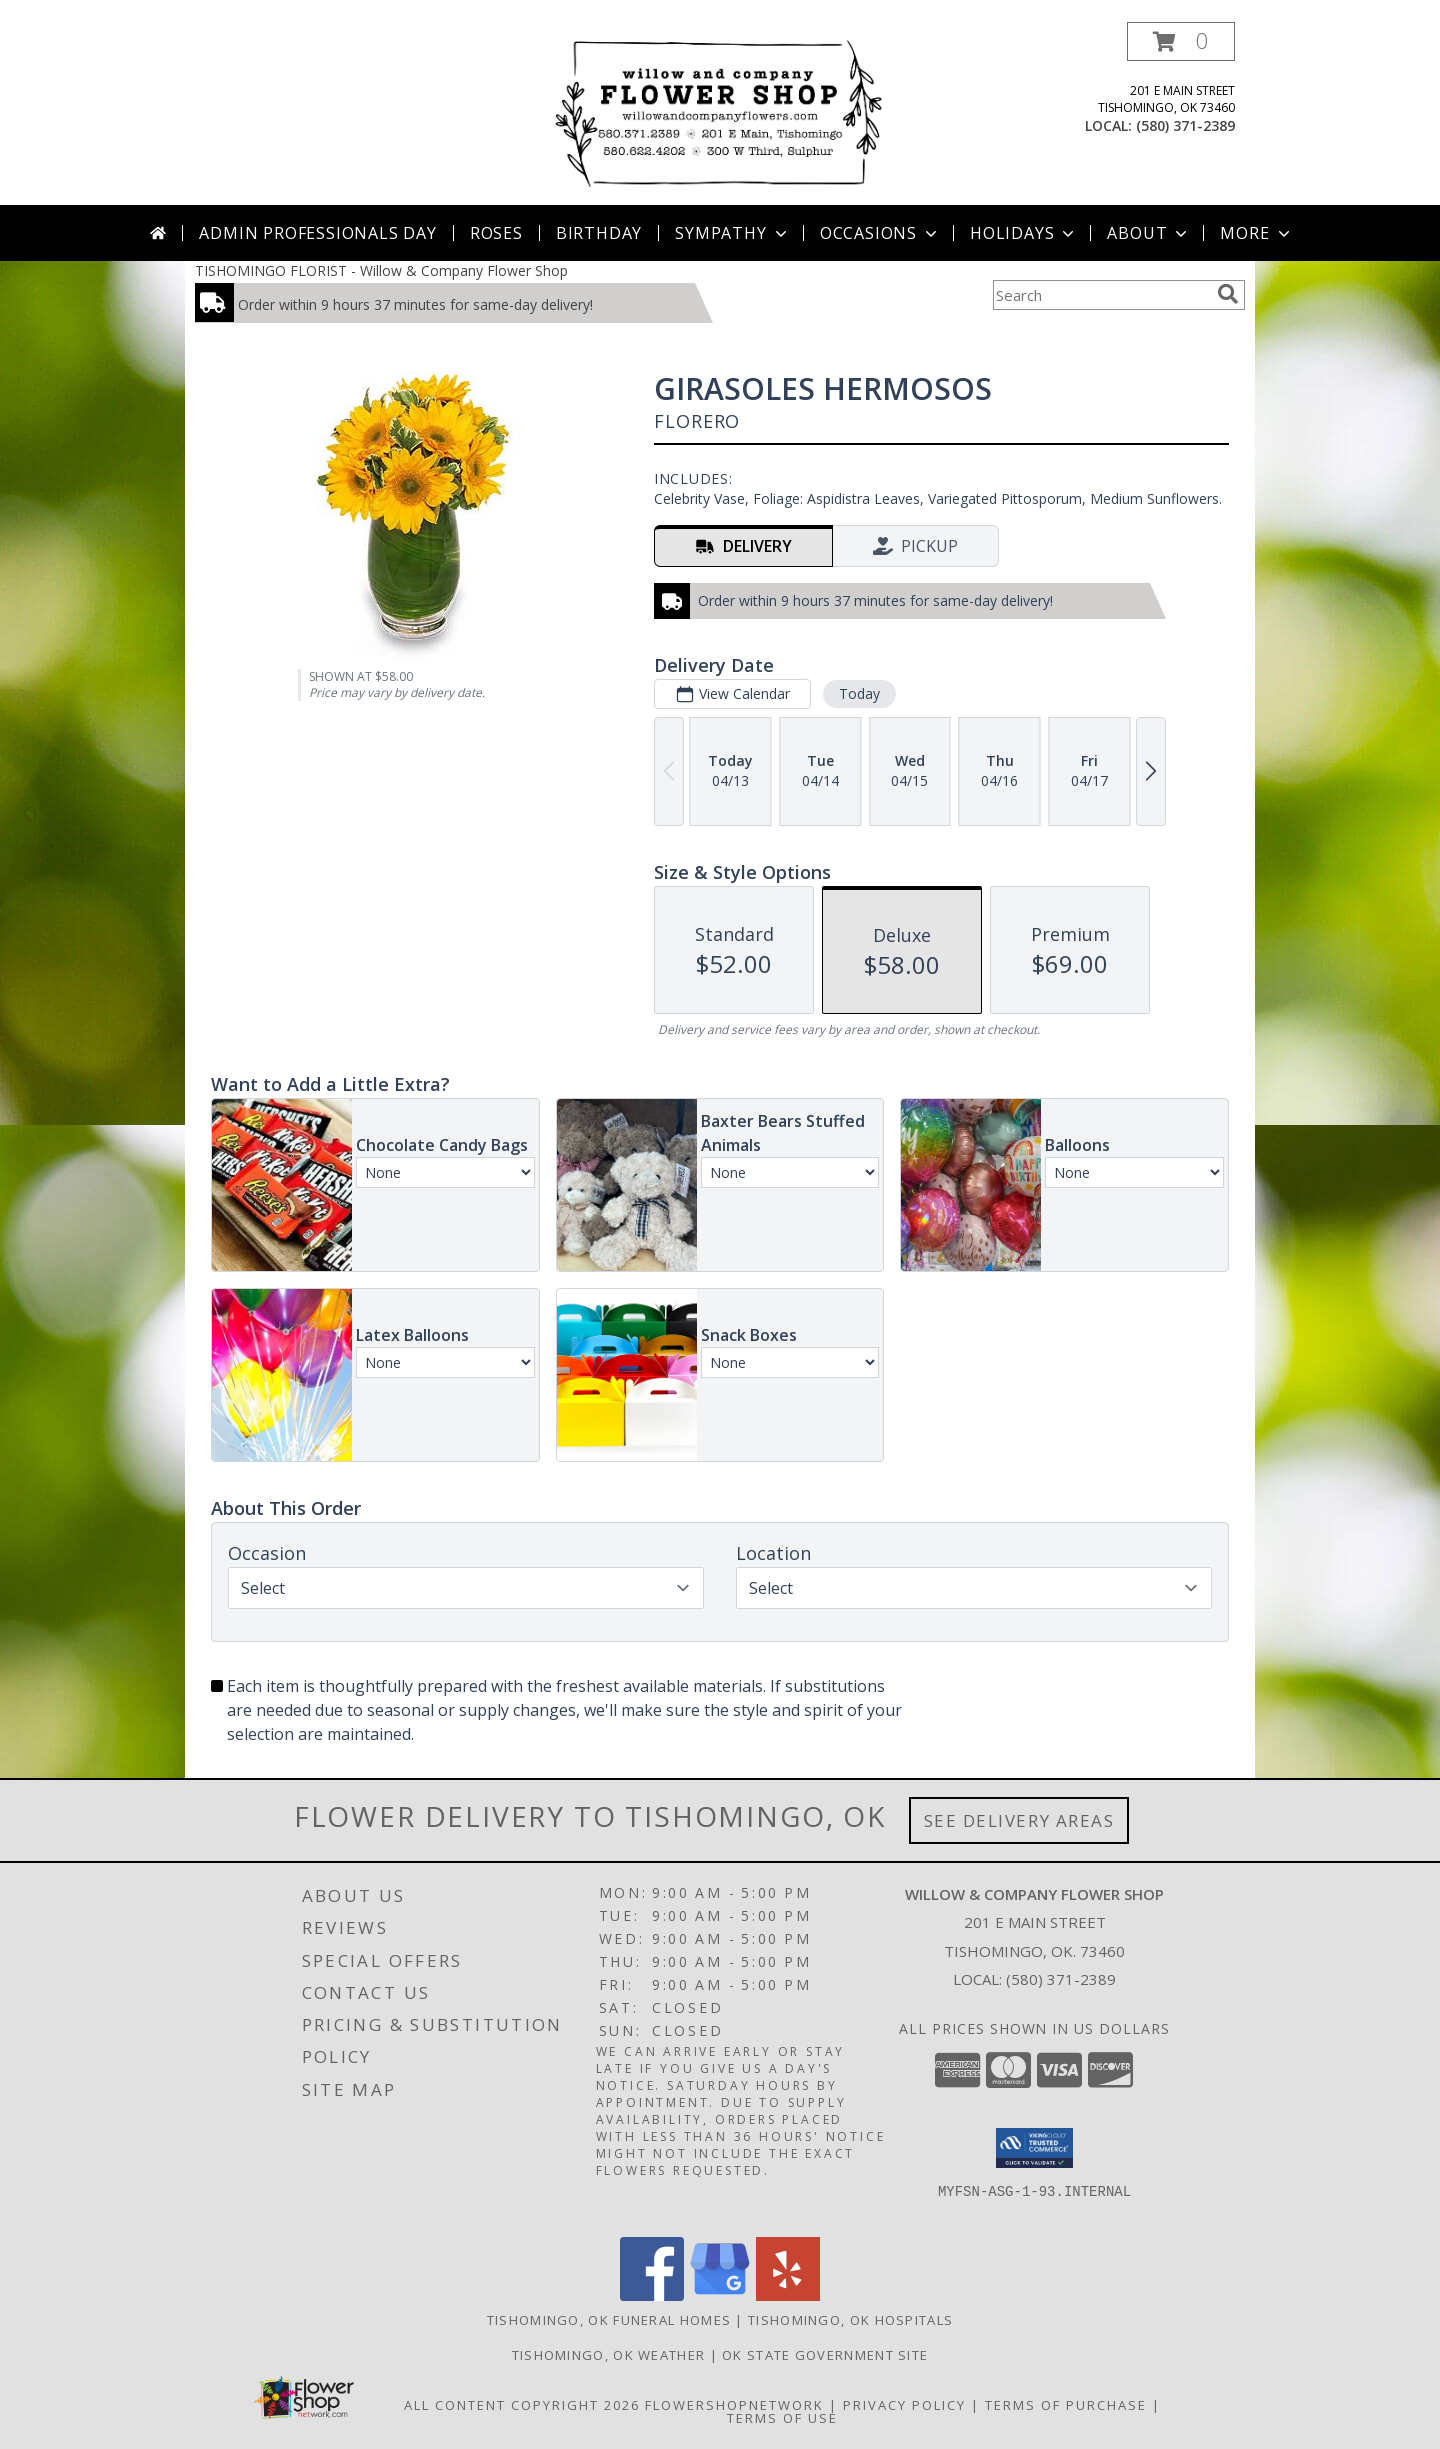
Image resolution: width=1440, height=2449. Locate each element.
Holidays (1024, 233)
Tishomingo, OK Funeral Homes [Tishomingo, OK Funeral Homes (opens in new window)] (609, 2320)
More (1256, 233)
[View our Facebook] (652, 2295)
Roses (496, 233)
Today (859, 693)
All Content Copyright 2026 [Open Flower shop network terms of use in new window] (522, 2405)
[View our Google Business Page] (720, 2295)
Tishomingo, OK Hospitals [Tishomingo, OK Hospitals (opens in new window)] (850, 2320)
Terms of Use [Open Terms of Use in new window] (782, 2418)
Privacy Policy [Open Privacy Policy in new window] (904, 2405)
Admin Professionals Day (317, 233)
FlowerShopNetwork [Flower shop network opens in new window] (734, 2405)
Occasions (880, 233)
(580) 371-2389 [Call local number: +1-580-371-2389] (1185, 125)
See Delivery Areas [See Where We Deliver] (1019, 1820)
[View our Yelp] (788, 2295)
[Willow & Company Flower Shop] (720, 113)
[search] (1228, 294)
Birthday (599, 233)
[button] (1181, 41)
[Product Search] (1101, 295)
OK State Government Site (825, 2355)
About (1149, 233)
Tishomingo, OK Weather (609, 2355)
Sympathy (732, 233)
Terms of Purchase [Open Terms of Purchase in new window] (1066, 2405)
